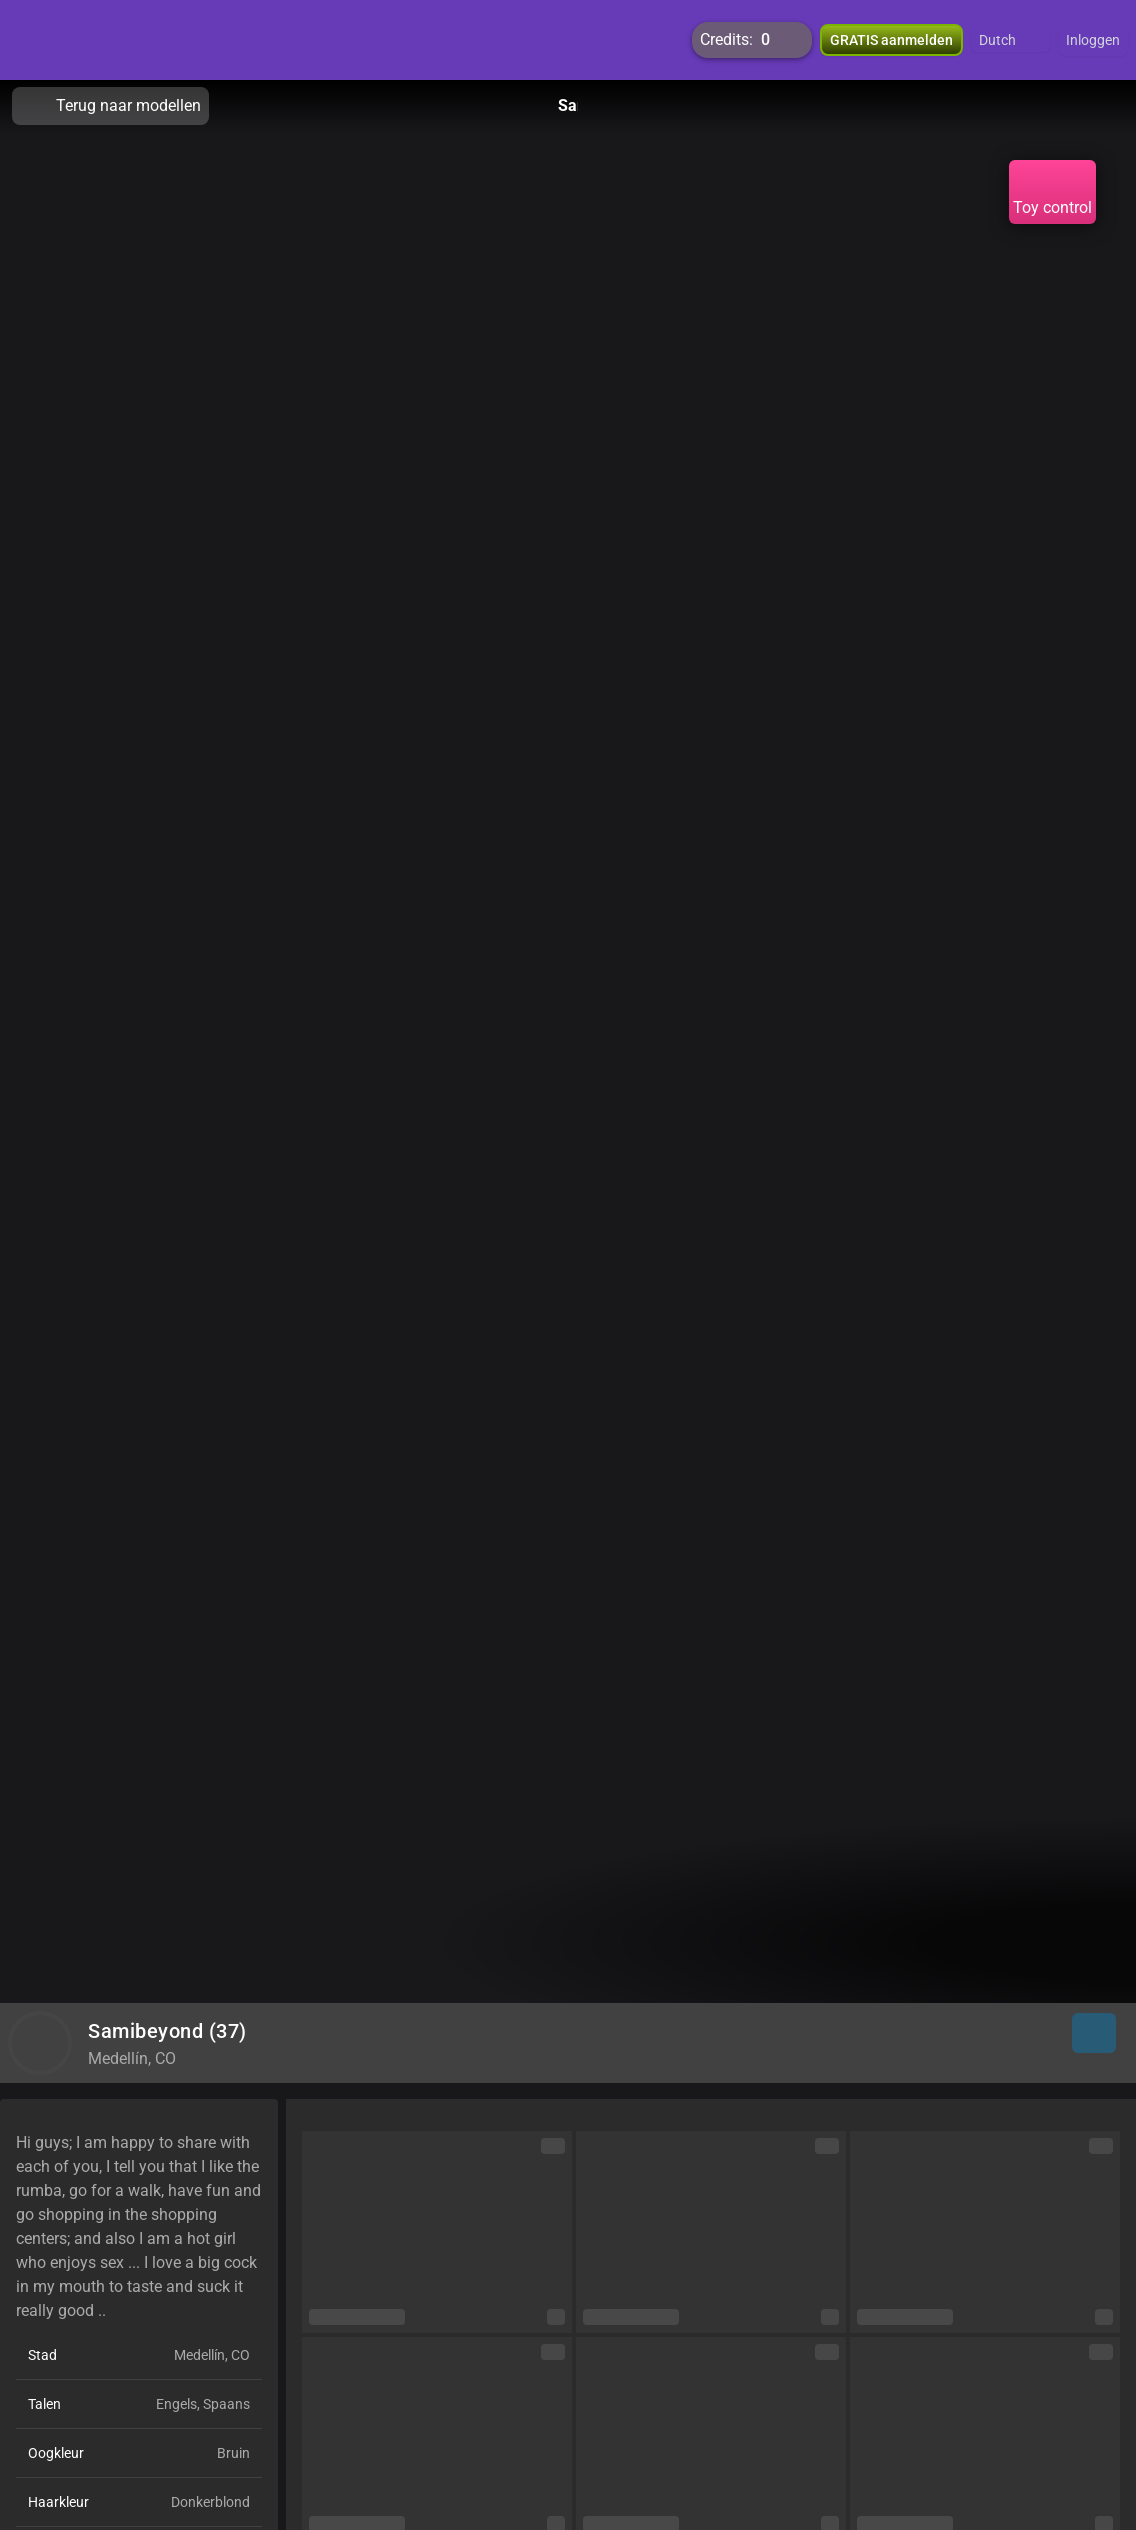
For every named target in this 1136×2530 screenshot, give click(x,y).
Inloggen (1093, 40)
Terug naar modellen (110, 106)
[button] (1010, 40)
